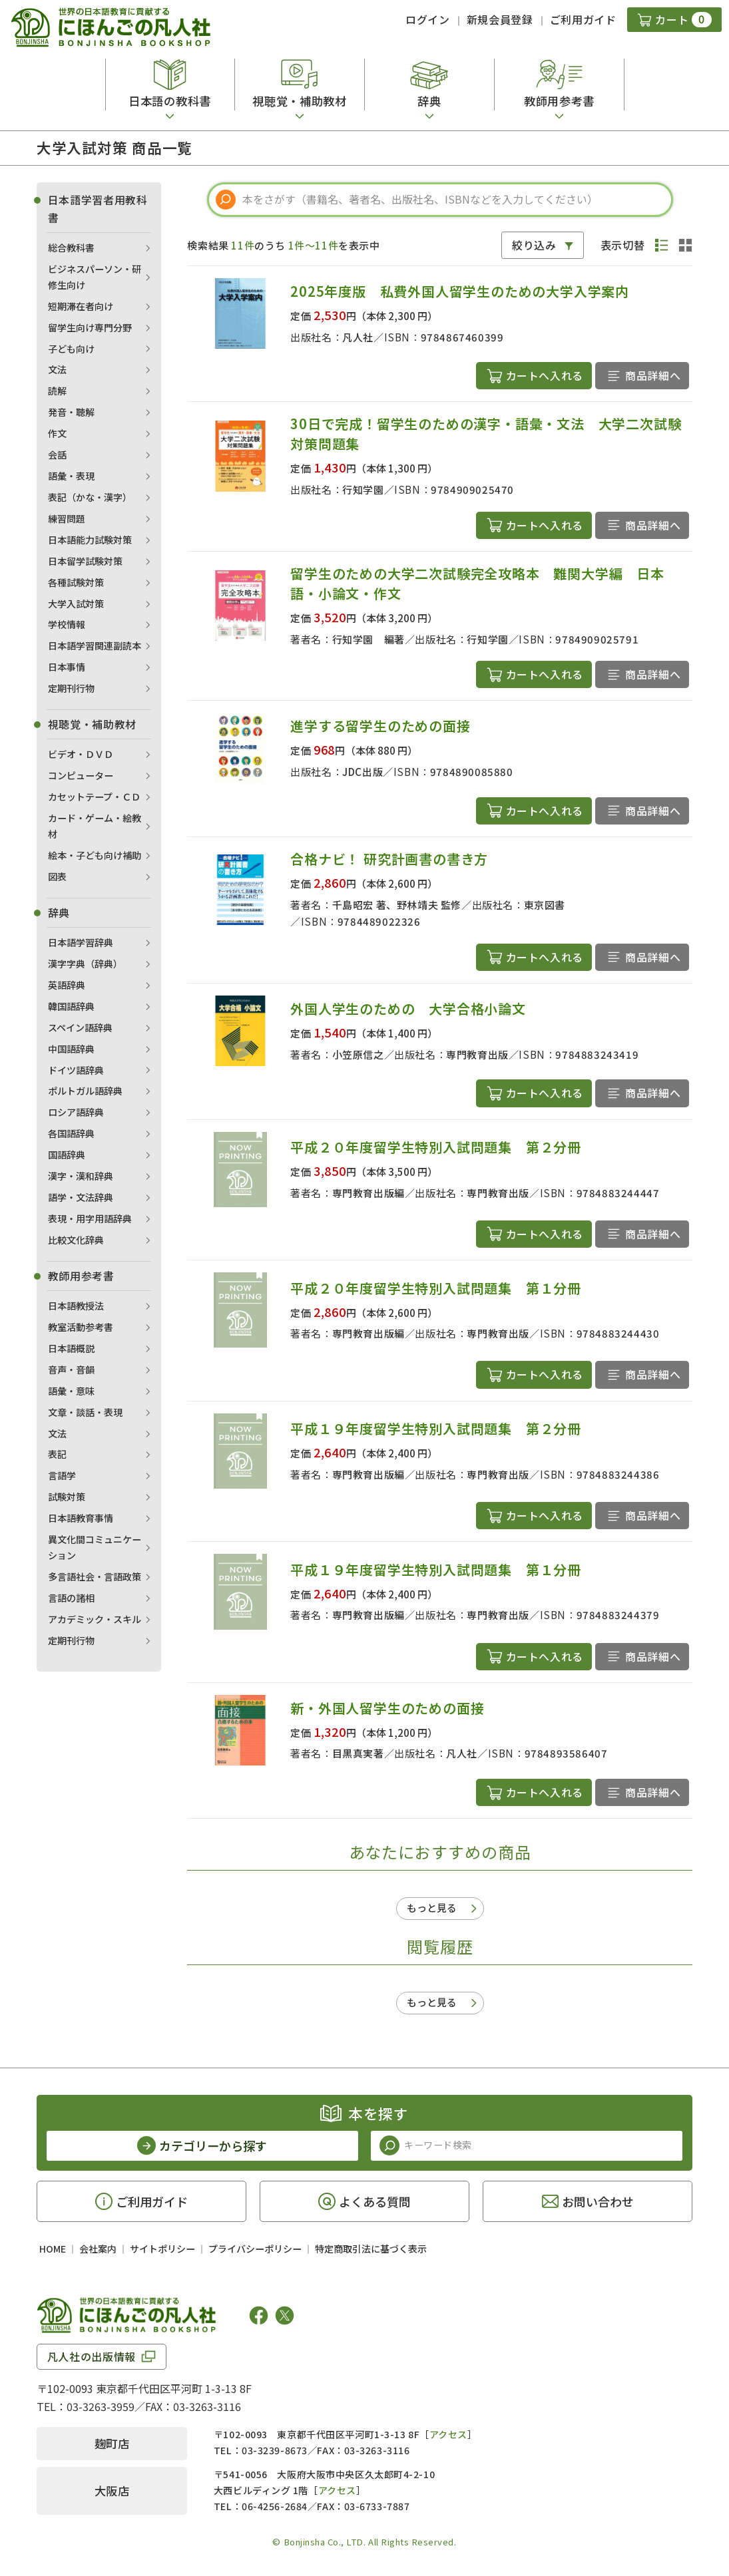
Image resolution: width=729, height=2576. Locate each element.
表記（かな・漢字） (90, 497)
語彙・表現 (71, 475)
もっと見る (432, 1908)
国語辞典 (66, 1154)
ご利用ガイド (583, 19)
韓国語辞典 (71, 1006)
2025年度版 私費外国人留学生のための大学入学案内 (459, 291)
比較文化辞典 (76, 1239)
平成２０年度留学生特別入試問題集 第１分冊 (435, 1288)
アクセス (448, 2434)
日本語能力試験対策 (90, 539)
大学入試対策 (76, 603)
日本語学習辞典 (80, 942)
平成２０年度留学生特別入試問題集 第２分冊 (435, 1147)
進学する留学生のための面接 (380, 725)
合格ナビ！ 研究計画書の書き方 (389, 858)
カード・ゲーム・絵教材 (94, 825)
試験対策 (66, 1496)
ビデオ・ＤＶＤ (80, 754)
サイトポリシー (162, 2248)
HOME (52, 2248)
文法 (57, 369)
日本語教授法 (76, 1305)
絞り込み (534, 245)
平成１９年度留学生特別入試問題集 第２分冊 (435, 1428)
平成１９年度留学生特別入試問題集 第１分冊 (435, 1569)
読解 (57, 390)
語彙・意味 (71, 1390)
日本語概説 (71, 1348)
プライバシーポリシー (255, 2248)
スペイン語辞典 (80, 1027)
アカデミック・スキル (94, 1619)
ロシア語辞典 (76, 1112)
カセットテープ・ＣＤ (94, 796)
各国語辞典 (71, 1133)
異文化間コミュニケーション (94, 1547)
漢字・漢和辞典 (80, 1176)
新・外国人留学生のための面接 (387, 1708)
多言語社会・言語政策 (94, 1576)
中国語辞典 (71, 1048)
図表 (57, 876)
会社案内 (98, 2248)
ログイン (427, 19)
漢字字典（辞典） (85, 963)
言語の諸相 (71, 1597)
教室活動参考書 (80, 1327)
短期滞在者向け (80, 306)
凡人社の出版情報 (91, 2356)
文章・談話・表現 (85, 1412)
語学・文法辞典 (80, 1197)
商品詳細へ (652, 375)
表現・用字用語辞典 (90, 1218)
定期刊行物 (71, 688)
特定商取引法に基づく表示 (371, 2248)
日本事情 (66, 666)
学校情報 (66, 624)
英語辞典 (66, 985)
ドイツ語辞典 (76, 1070)
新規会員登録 (500, 19)
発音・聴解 (71, 412)
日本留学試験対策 (85, 561)
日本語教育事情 (80, 1518)
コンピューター (80, 775)
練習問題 (66, 518)
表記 (57, 1454)
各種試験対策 (76, 582)
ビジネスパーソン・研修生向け (94, 276)
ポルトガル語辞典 (85, 1090)
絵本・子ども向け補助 (94, 855)
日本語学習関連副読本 (94, 645)
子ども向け (71, 348)
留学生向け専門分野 (90, 327)
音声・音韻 (71, 1369)
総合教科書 (71, 247)
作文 (57, 433)
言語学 (62, 1475)
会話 (57, 454)
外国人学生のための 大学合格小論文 (408, 1008)
